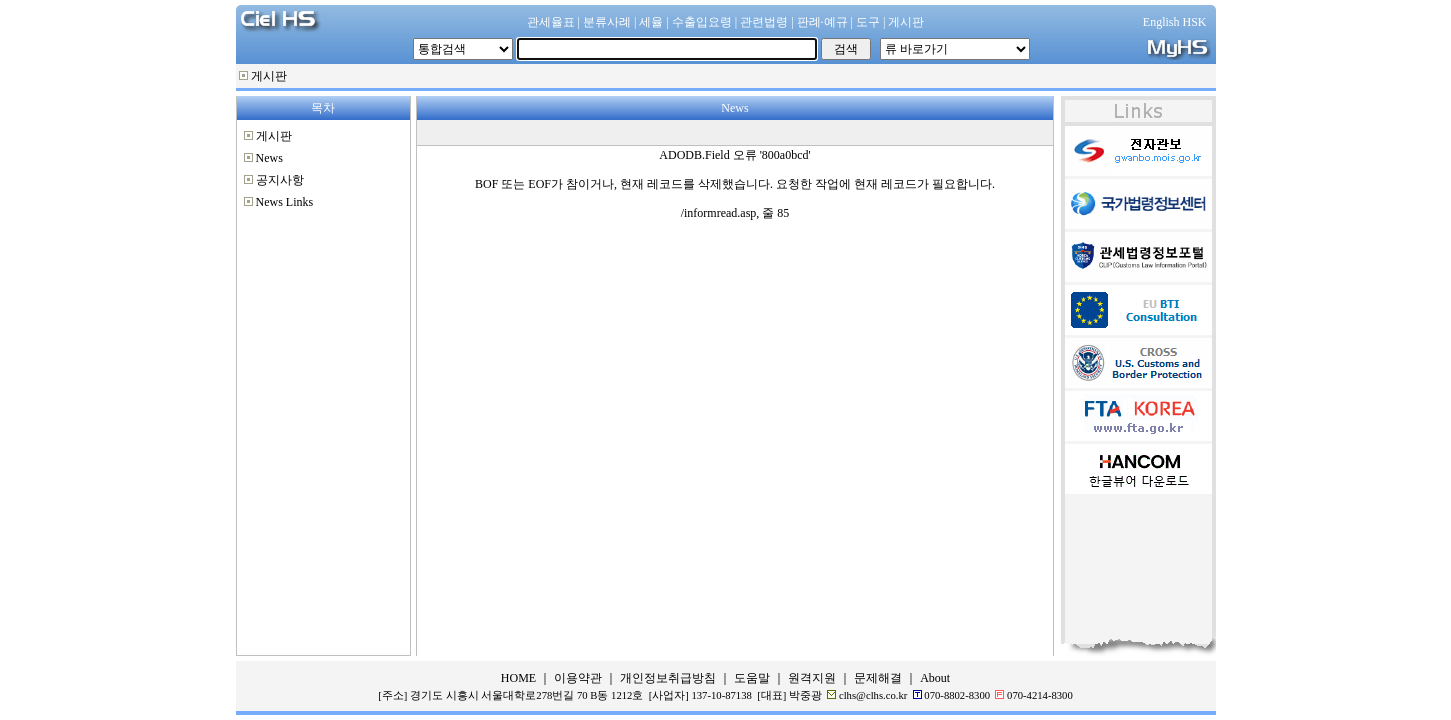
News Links (285, 202)
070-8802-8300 (957, 695)
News (269, 158)
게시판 (269, 76)
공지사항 (280, 180)
